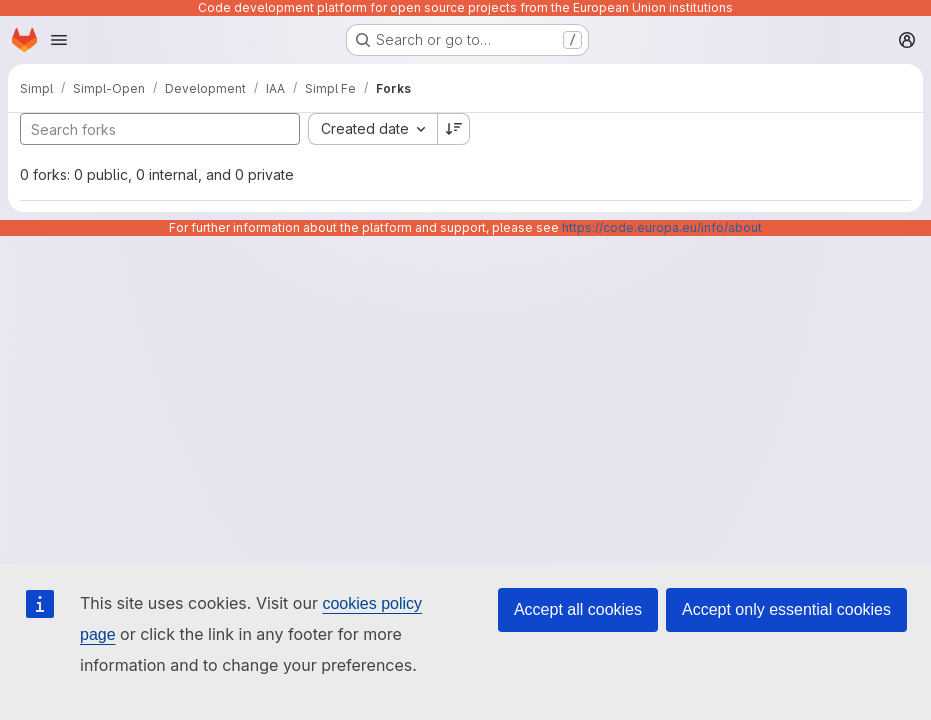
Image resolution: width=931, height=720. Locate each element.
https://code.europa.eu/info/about (662, 227)
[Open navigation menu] (59, 40)
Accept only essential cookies (786, 609)
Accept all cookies (578, 609)
